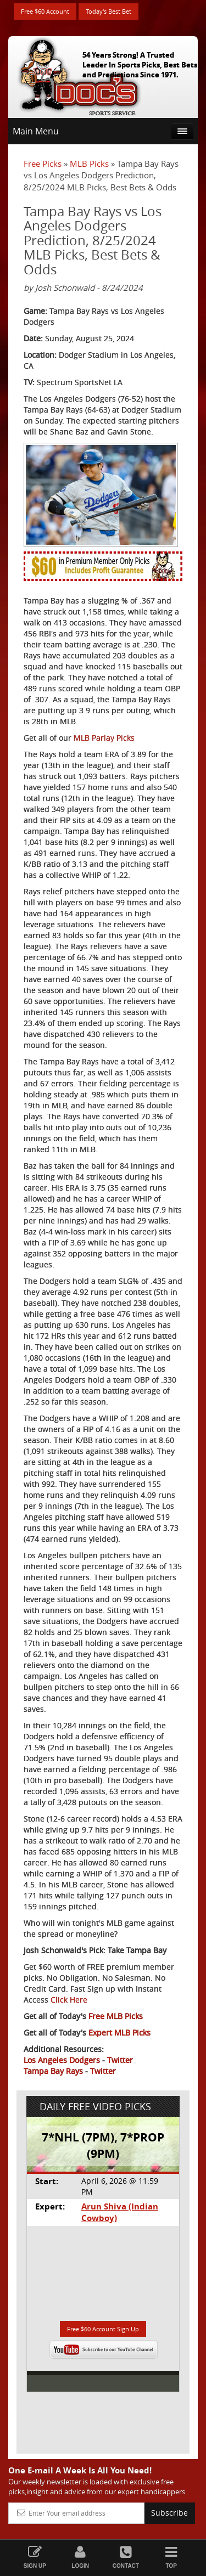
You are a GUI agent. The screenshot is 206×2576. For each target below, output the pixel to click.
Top (171, 2557)
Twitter (120, 2060)
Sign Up (35, 2557)
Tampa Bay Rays (53, 2071)
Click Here (69, 1999)
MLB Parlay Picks (104, 737)
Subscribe (169, 2512)
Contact (126, 2557)
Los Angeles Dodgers (62, 2060)
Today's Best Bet (108, 11)
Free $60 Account (45, 11)
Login (80, 2557)
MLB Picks (89, 163)
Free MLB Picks (115, 2016)
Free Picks (43, 163)
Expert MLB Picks (119, 2032)
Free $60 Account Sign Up (103, 2329)
